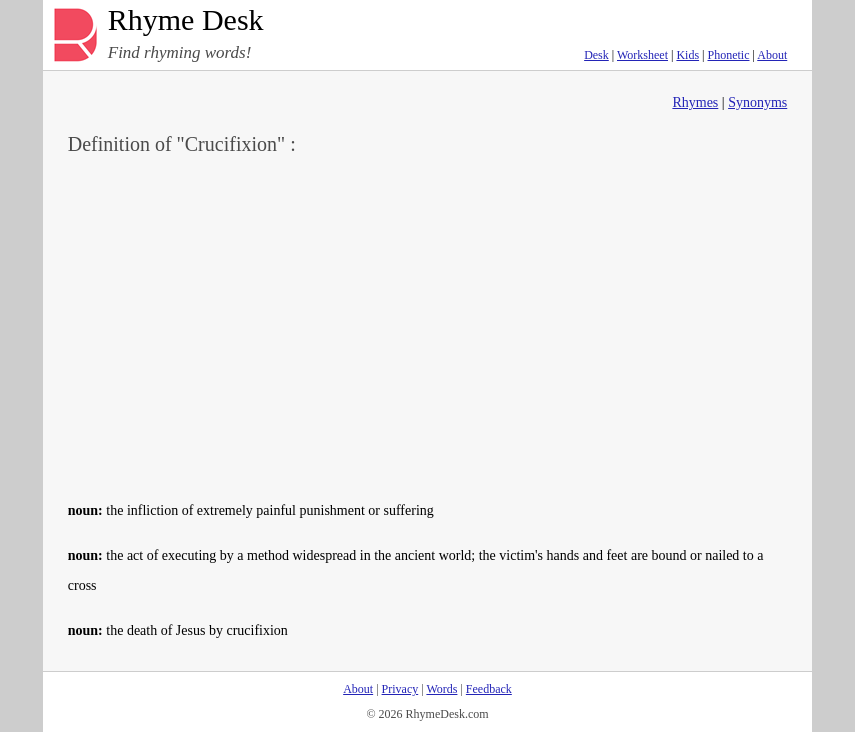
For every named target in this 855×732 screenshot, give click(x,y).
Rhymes (695, 102)
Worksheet (642, 55)
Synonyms (757, 102)
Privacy (400, 689)
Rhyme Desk (186, 20)
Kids (687, 55)
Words (441, 689)
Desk (596, 55)
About (772, 55)
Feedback (489, 689)
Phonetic (729, 55)
